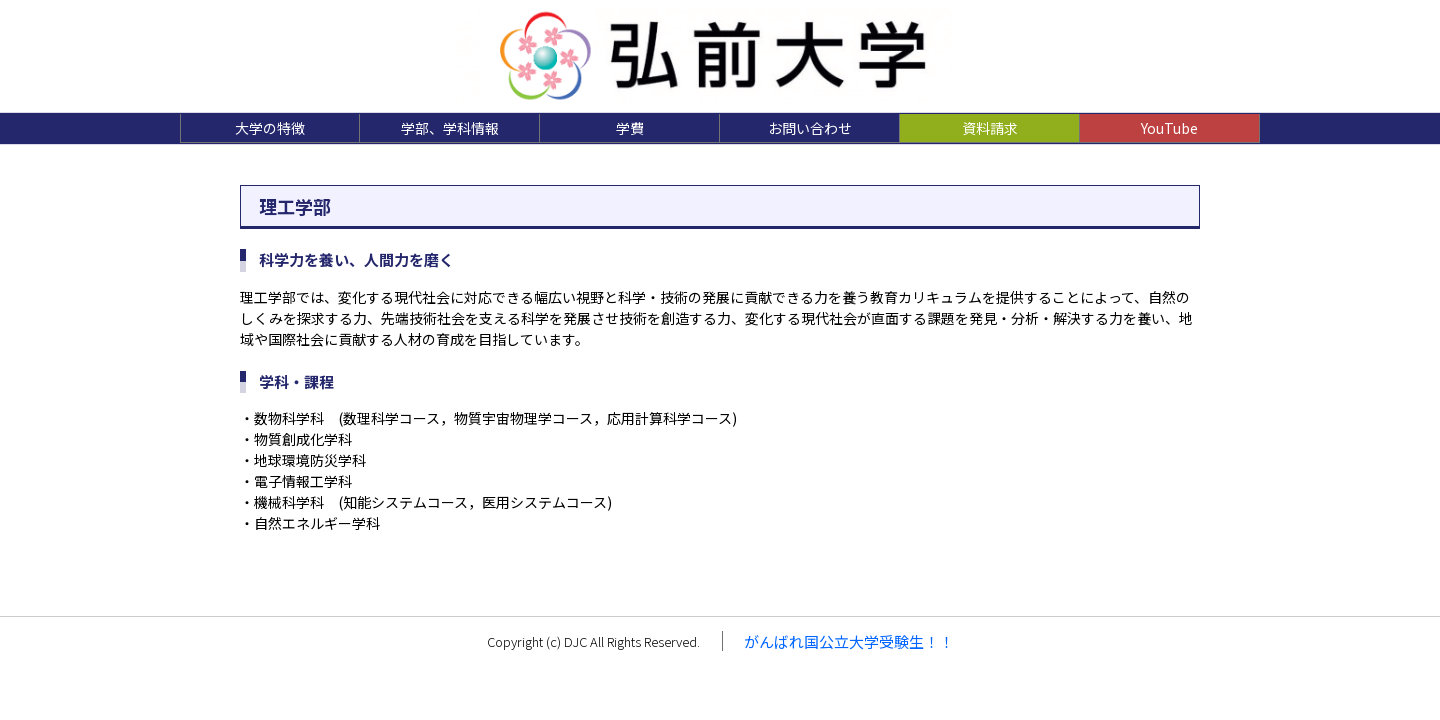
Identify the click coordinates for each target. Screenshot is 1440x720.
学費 (630, 128)
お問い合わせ (810, 128)
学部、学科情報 (450, 128)
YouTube (1169, 128)
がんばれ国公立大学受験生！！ (849, 641)
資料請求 (990, 128)
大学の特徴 (270, 128)
